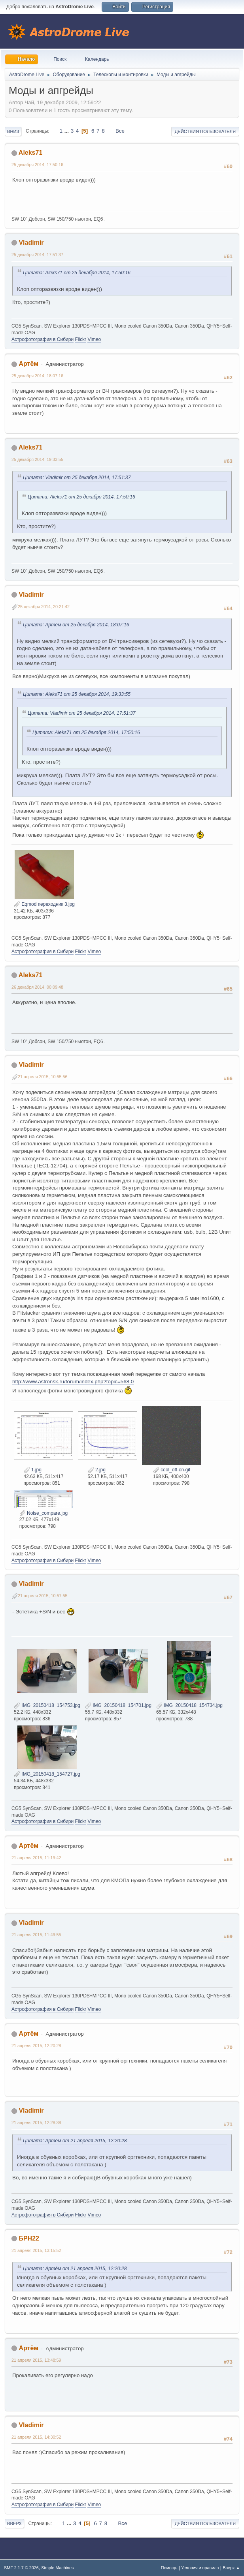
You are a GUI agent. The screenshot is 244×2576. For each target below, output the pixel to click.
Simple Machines (57, 2567)
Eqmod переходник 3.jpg (44, 904)
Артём (28, 363)
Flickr (80, 339)
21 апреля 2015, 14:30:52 (36, 2437)
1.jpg (33, 1470)
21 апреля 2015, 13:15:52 (36, 2250)
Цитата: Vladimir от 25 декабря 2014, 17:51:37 (77, 477)
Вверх (14, 2523)
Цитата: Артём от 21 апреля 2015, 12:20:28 (75, 2140)
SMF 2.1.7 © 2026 (21, 2567)
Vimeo (94, 339)
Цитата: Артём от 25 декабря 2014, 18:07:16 (76, 625)
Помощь (169, 2567)
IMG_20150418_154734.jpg (189, 1705)
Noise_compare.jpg (43, 1513)
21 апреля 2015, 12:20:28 (36, 2045)
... (67, 131)
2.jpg (97, 1470)
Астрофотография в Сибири (42, 339)
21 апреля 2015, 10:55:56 (43, 1076)
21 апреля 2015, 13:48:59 (36, 2360)
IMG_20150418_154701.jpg (118, 1705)
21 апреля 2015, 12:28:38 (36, 2122)
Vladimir (31, 242)
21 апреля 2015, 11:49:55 (36, 1934)
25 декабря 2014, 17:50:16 (37, 164)
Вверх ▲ (231, 2567)
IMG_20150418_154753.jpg (47, 1705)
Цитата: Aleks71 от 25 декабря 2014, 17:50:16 (77, 272)
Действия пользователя (205, 131)
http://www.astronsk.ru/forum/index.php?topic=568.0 (73, 1381)
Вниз (13, 131)
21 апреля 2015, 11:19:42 (36, 1857)
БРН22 (29, 2238)
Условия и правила (200, 2567)
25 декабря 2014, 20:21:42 (44, 606)
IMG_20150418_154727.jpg (47, 1774)
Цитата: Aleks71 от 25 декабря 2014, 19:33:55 (77, 694)
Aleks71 (30, 152)
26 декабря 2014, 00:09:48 (37, 987)
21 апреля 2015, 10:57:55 (43, 1595)
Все (120, 131)
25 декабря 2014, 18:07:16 (37, 375)
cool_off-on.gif (171, 1470)
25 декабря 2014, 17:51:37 (37, 254)
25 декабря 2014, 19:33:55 (37, 459)
